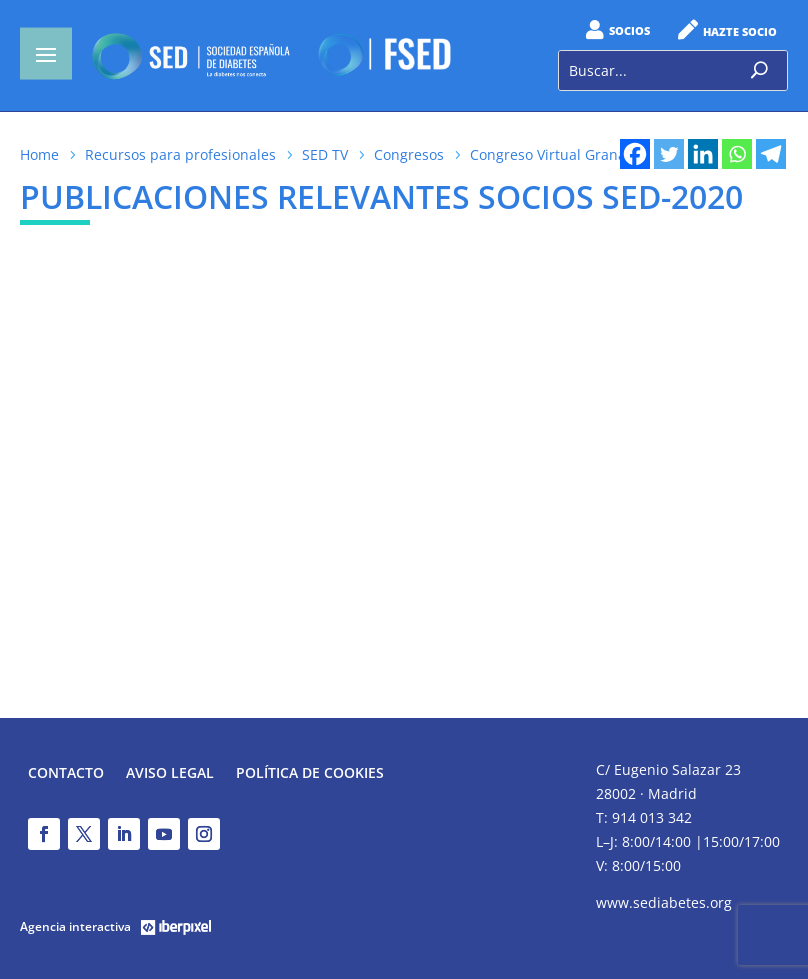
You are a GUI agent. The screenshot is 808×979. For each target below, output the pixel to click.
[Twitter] (669, 154)
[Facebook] (635, 154)
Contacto (66, 774)
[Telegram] (771, 154)
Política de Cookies (310, 774)
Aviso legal (170, 774)
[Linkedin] (703, 154)
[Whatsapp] (737, 154)
